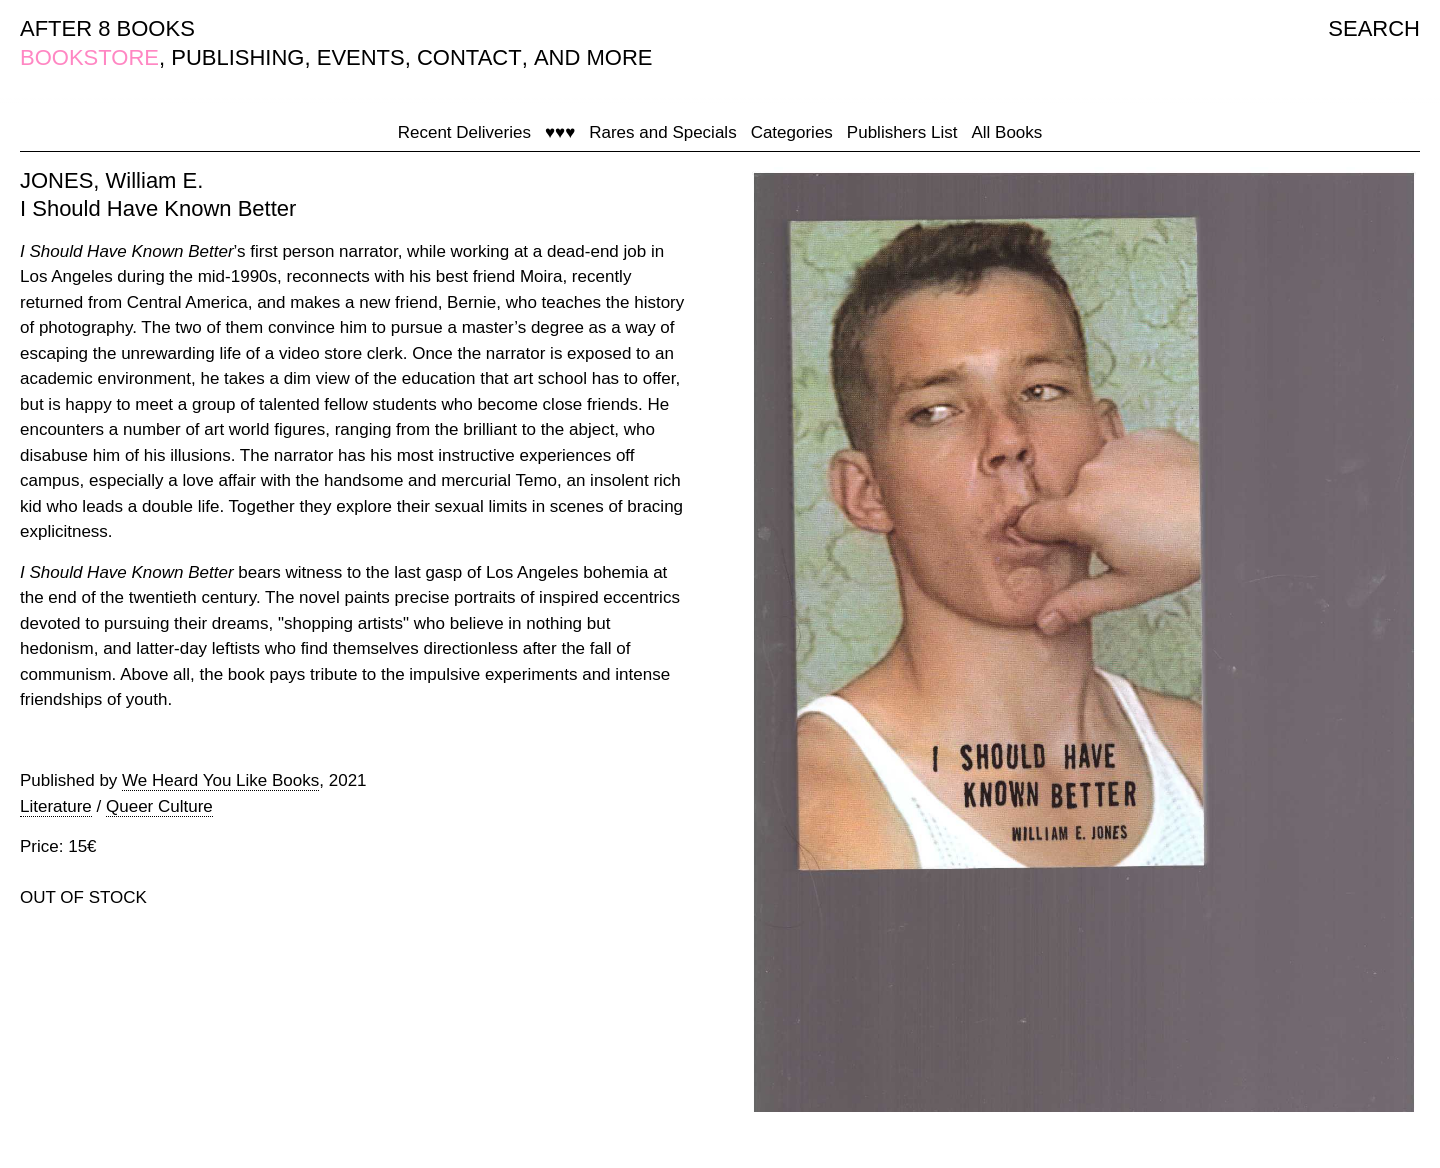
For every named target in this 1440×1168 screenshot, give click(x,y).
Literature (56, 806)
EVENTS (361, 57)
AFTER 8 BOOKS (107, 28)
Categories (792, 132)
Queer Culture (159, 806)
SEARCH (1374, 28)
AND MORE (593, 57)
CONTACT (469, 57)
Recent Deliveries (464, 132)
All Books (1006, 132)
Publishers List (902, 132)
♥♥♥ (560, 132)
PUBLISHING (237, 57)
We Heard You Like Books (220, 780)
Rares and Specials (662, 132)
